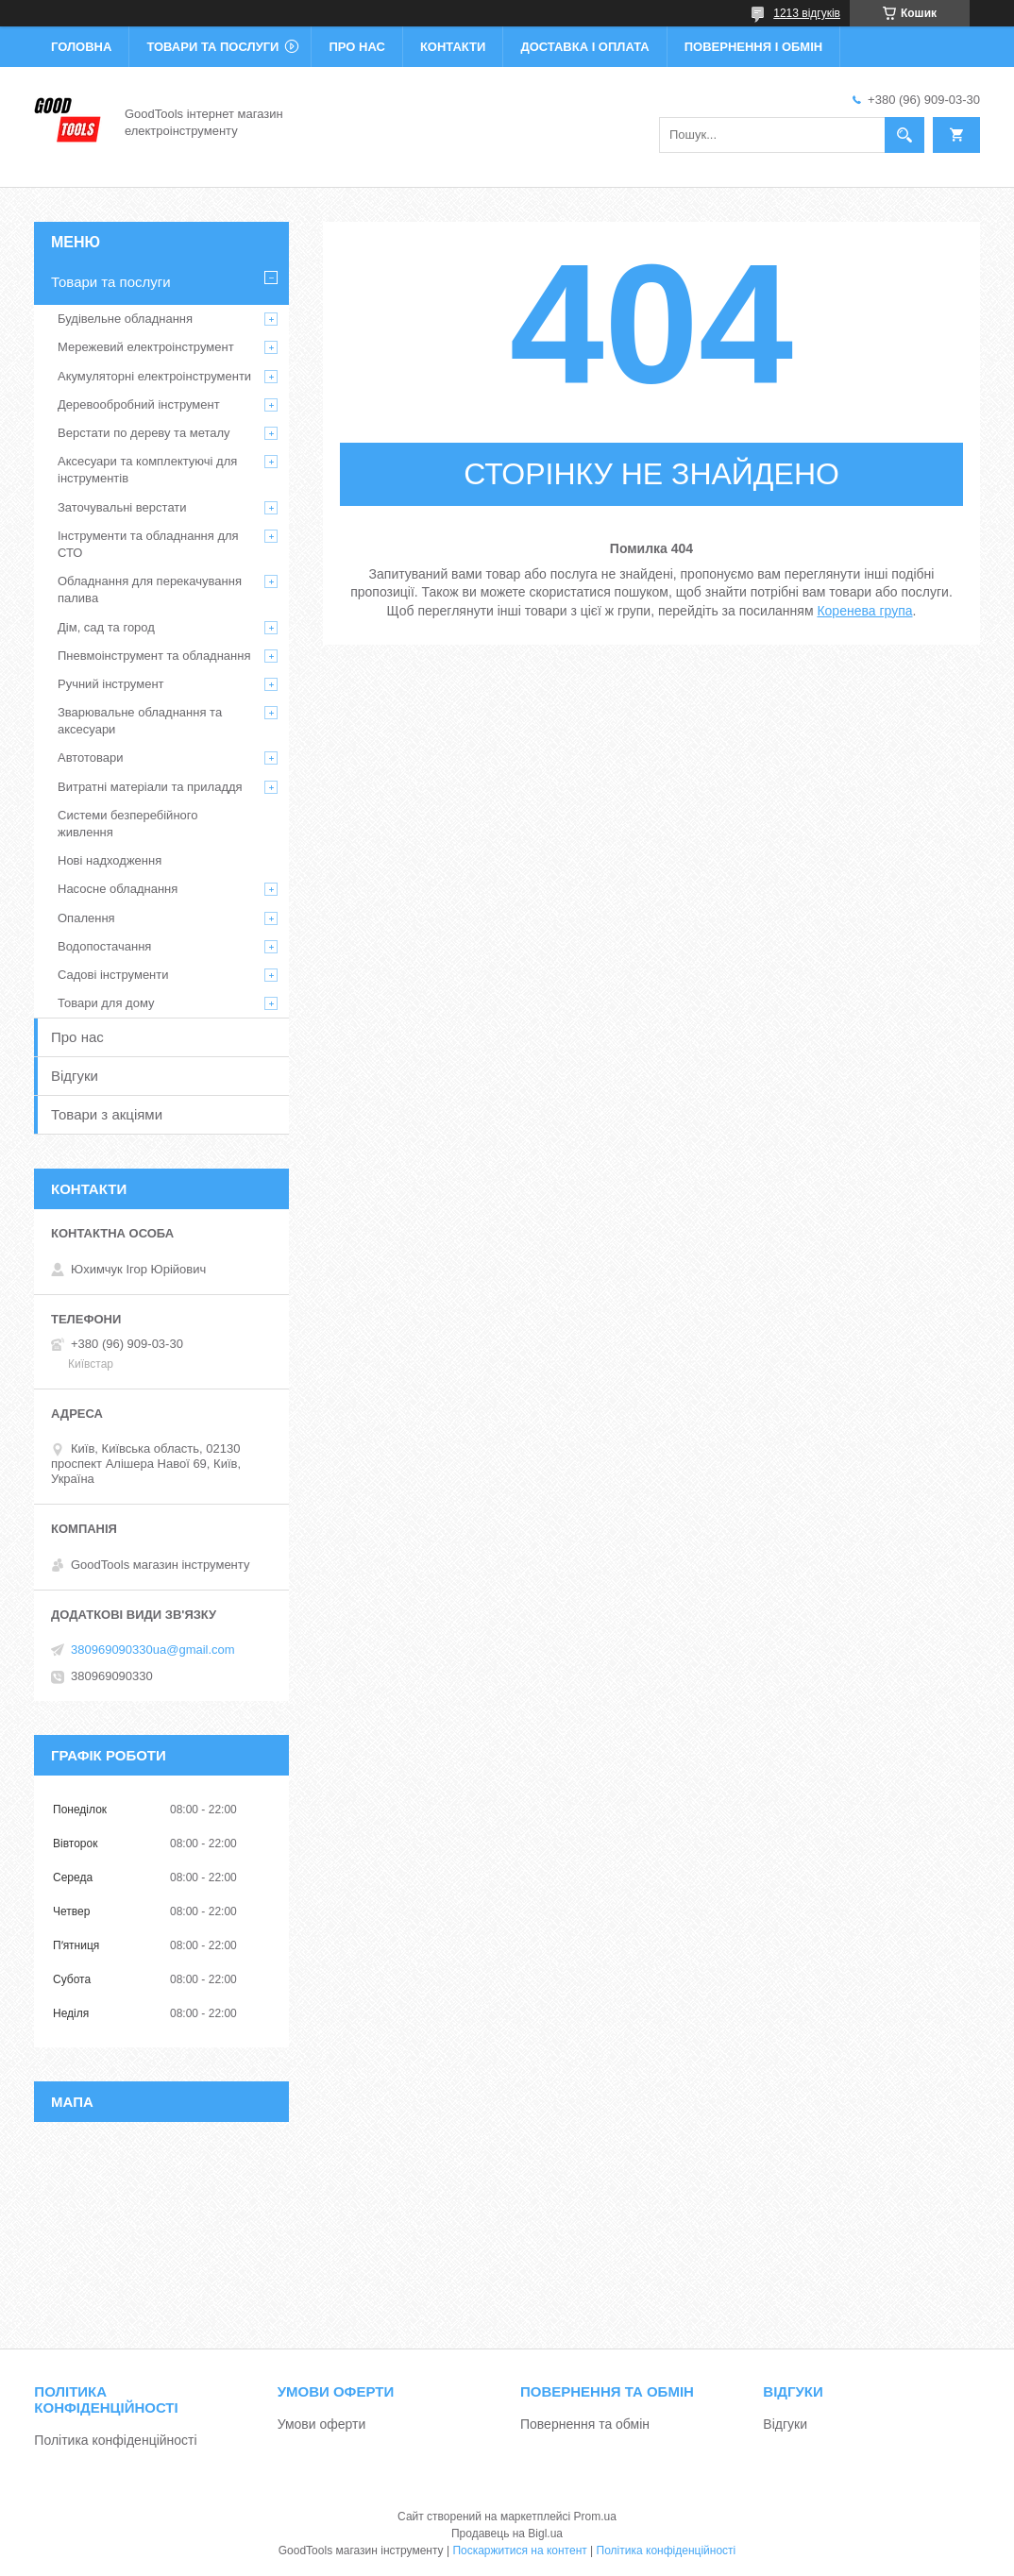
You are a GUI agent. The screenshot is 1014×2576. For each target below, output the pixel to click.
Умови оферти (322, 2424)
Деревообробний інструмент (139, 404)
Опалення (86, 918)
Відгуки (74, 1076)
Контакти (453, 47)
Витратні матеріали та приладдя (150, 787)
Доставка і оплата (584, 47)
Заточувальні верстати (122, 507)
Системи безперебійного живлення (127, 823)
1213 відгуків (806, 13)
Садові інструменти (113, 975)
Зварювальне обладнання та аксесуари (140, 720)
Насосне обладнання (117, 889)
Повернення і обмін (753, 47)
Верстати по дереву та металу (144, 433)
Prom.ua (595, 2516)
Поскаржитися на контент (519, 2550)
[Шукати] (904, 135)
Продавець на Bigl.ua (507, 2533)
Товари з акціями (106, 1114)
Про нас (356, 47)
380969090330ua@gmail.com (153, 1649)
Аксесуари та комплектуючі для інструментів (147, 469)
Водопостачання (104, 946)
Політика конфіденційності (115, 2440)
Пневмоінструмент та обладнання (154, 655)
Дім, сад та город (106, 627)
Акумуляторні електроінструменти (154, 376)
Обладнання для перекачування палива (150, 589)
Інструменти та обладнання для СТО (148, 544)
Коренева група (864, 610)
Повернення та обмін (585, 2424)
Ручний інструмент (111, 684)
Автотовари (91, 757)
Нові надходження (109, 860)
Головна (81, 47)
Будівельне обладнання (125, 318)
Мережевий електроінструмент (146, 347)
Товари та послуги (212, 47)
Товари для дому (106, 1003)
